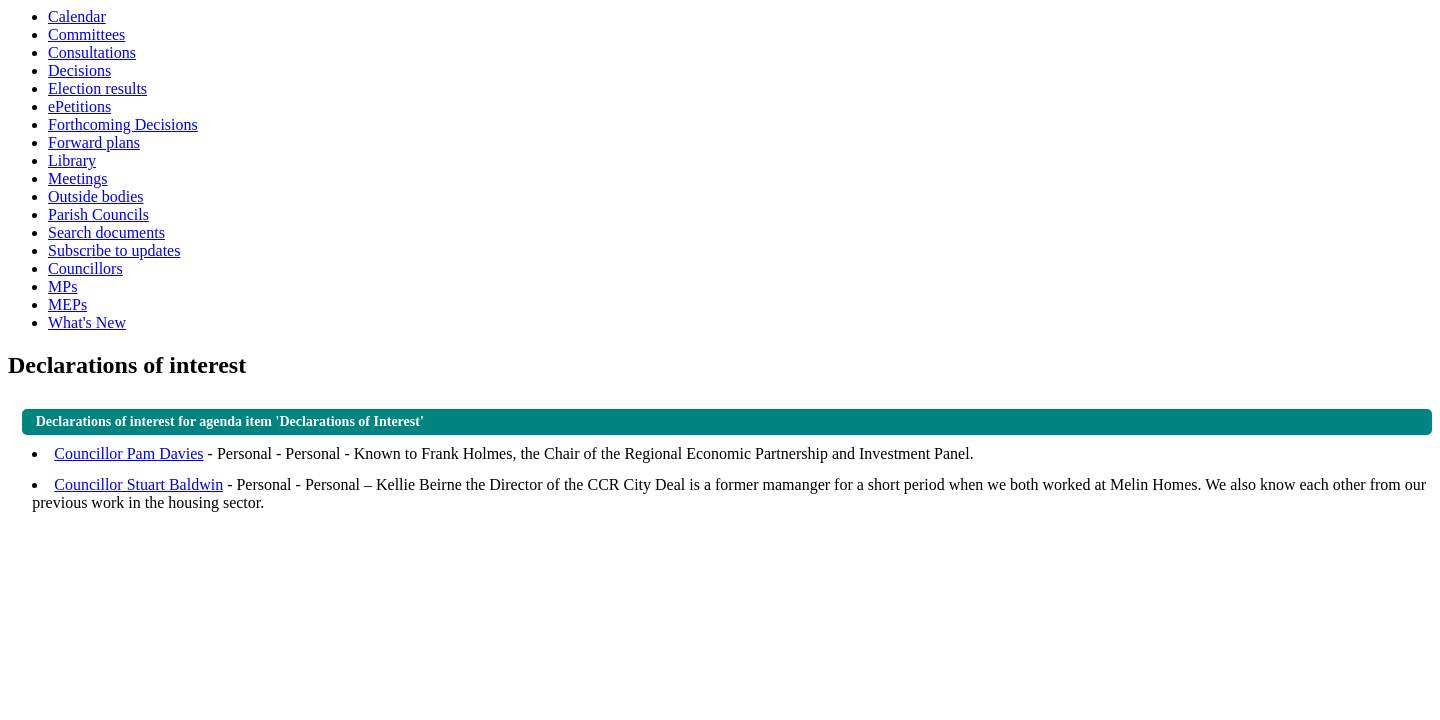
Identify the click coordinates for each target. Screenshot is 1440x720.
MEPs (67, 304)
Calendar (77, 16)
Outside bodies (96, 196)
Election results (97, 88)
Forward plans (94, 142)
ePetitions (79, 106)
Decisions (79, 70)
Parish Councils (98, 214)
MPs (62, 286)
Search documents (106, 232)
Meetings (78, 178)
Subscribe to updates (114, 250)
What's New (87, 322)
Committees (86, 34)
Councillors (85, 268)
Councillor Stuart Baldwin (138, 484)
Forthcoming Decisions (123, 124)
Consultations (92, 52)
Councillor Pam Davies (128, 453)
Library (72, 160)
